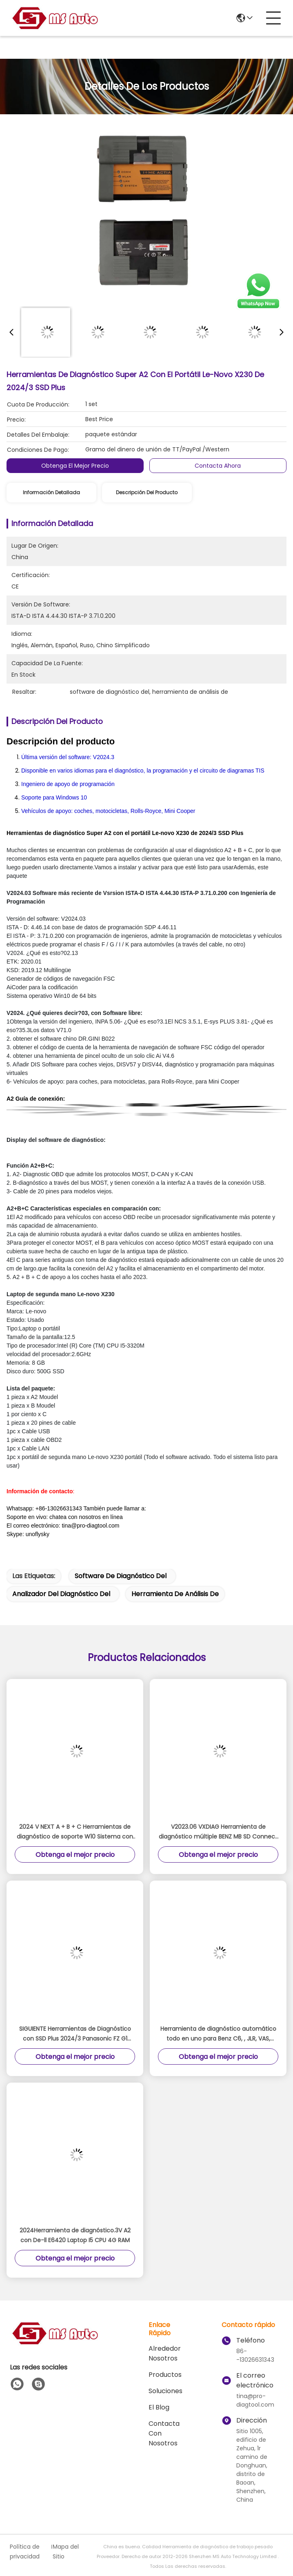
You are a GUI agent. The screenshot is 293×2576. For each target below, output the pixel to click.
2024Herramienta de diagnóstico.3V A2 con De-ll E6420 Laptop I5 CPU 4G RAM (75, 2235)
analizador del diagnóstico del (61, 1594)
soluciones (165, 2391)
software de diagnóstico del (120, 1576)
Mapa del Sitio (66, 2551)
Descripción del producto (147, 492)
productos (165, 2374)
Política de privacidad (25, 2551)
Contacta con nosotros (164, 2433)
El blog (159, 2407)
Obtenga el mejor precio (75, 466)
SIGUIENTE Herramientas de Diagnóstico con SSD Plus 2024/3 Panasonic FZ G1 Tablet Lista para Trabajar (75, 2034)
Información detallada (51, 492)
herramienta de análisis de (175, 1594)
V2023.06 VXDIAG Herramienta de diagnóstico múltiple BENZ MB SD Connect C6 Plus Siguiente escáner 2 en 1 (218, 1832)
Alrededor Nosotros (165, 2353)
